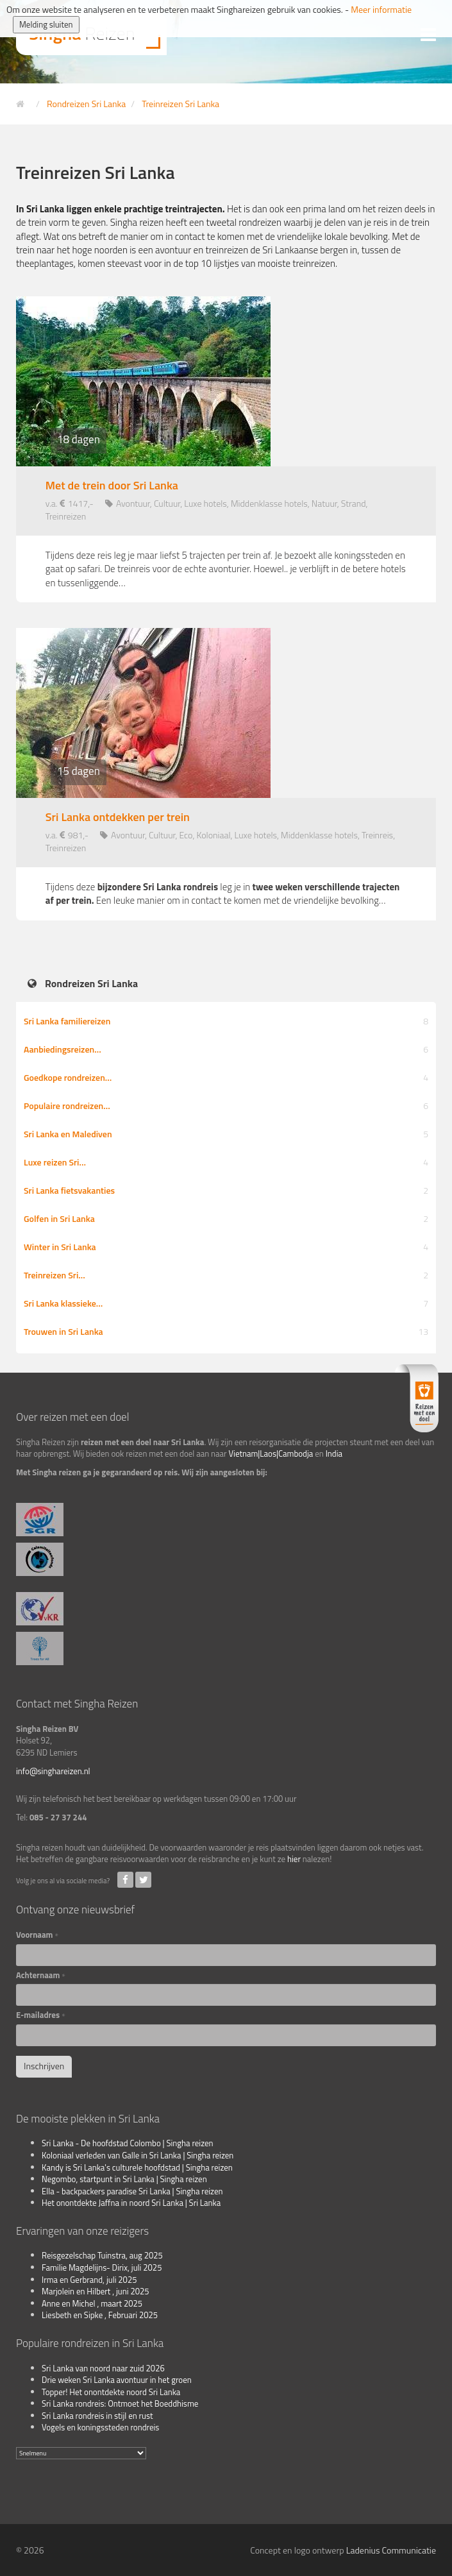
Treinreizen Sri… (226, 1275)
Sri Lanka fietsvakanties (226, 1190)
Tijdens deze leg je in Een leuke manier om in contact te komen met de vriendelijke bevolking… (223, 893)
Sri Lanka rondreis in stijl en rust (97, 2415)
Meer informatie (381, 9)
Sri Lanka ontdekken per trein (118, 817)
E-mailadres (40, 2015)
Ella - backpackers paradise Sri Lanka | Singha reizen (132, 2191)
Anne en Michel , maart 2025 (92, 2303)
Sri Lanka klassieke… (226, 1303)
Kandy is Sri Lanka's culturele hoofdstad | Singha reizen (137, 2167)
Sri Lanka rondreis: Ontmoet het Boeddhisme (120, 2403)
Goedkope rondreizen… (226, 1077)
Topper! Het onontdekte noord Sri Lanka (111, 2391)
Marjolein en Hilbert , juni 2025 (95, 2291)
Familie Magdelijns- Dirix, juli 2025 (102, 2267)
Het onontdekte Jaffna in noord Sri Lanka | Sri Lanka (131, 2202)
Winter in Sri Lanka (226, 1246)
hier (294, 1858)
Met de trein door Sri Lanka (112, 485)
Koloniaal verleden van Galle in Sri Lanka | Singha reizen (137, 2155)
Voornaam (37, 1935)
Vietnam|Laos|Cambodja (270, 1453)
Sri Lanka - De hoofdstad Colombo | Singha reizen (127, 2143)
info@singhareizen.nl (53, 1771)
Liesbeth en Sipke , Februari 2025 (100, 2315)
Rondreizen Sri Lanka (91, 984)
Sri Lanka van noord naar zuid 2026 (103, 2368)
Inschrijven (44, 2065)
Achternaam (40, 1975)
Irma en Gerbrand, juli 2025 (89, 2279)
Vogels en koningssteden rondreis (100, 2427)
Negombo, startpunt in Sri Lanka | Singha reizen (124, 2179)
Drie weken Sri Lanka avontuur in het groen (117, 2379)
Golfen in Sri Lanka (226, 1218)
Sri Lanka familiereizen (226, 1021)
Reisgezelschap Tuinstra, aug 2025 (102, 2255)
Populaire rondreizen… (226, 1105)
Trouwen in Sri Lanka (226, 1331)
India (334, 1453)
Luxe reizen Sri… (226, 1162)
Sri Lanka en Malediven (226, 1133)
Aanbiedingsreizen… (226, 1049)
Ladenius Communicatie (391, 2550)
